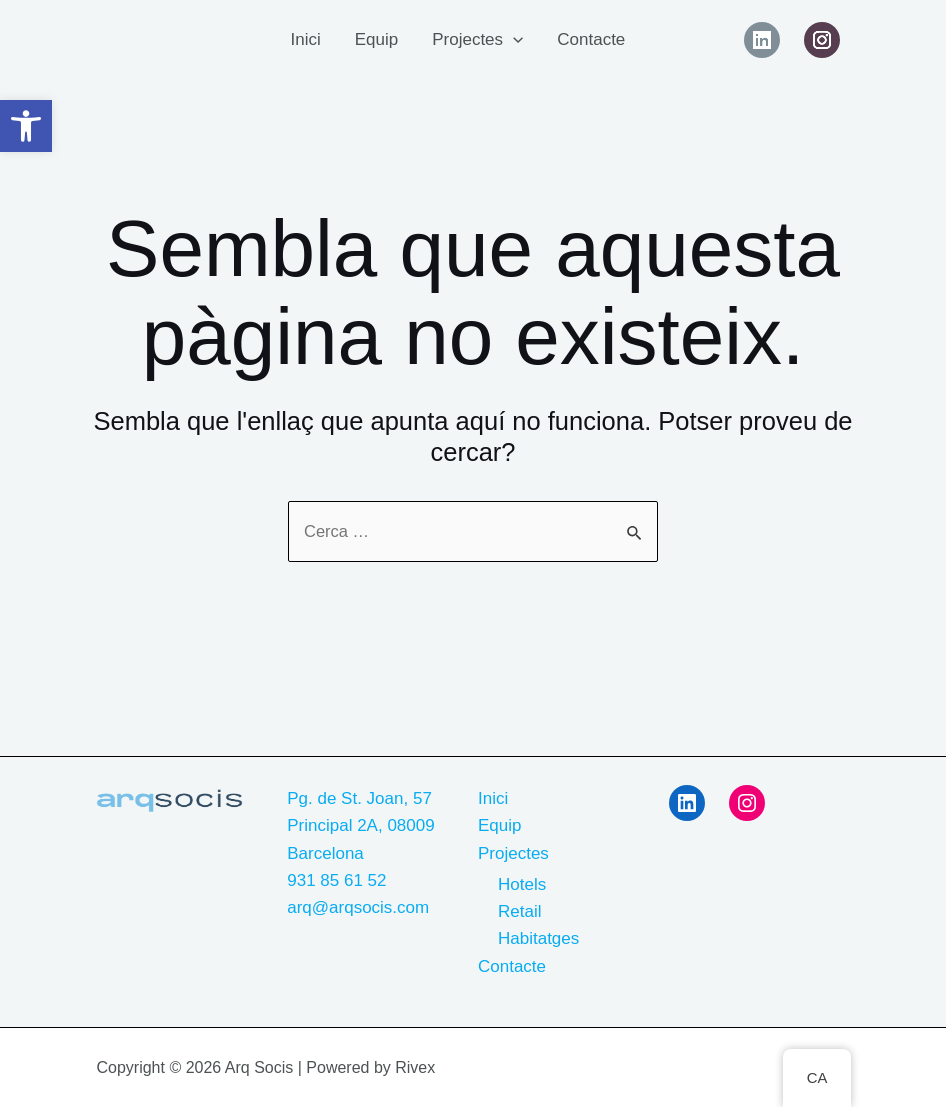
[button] (26, 126)
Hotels (522, 884)
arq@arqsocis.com (358, 907)
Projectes (477, 40)
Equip (376, 39)
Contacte (591, 39)
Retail (519, 911)
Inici (305, 39)
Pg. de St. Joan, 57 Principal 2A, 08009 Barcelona (360, 825)
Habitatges (538, 938)
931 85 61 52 (336, 880)
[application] (513, 40)
